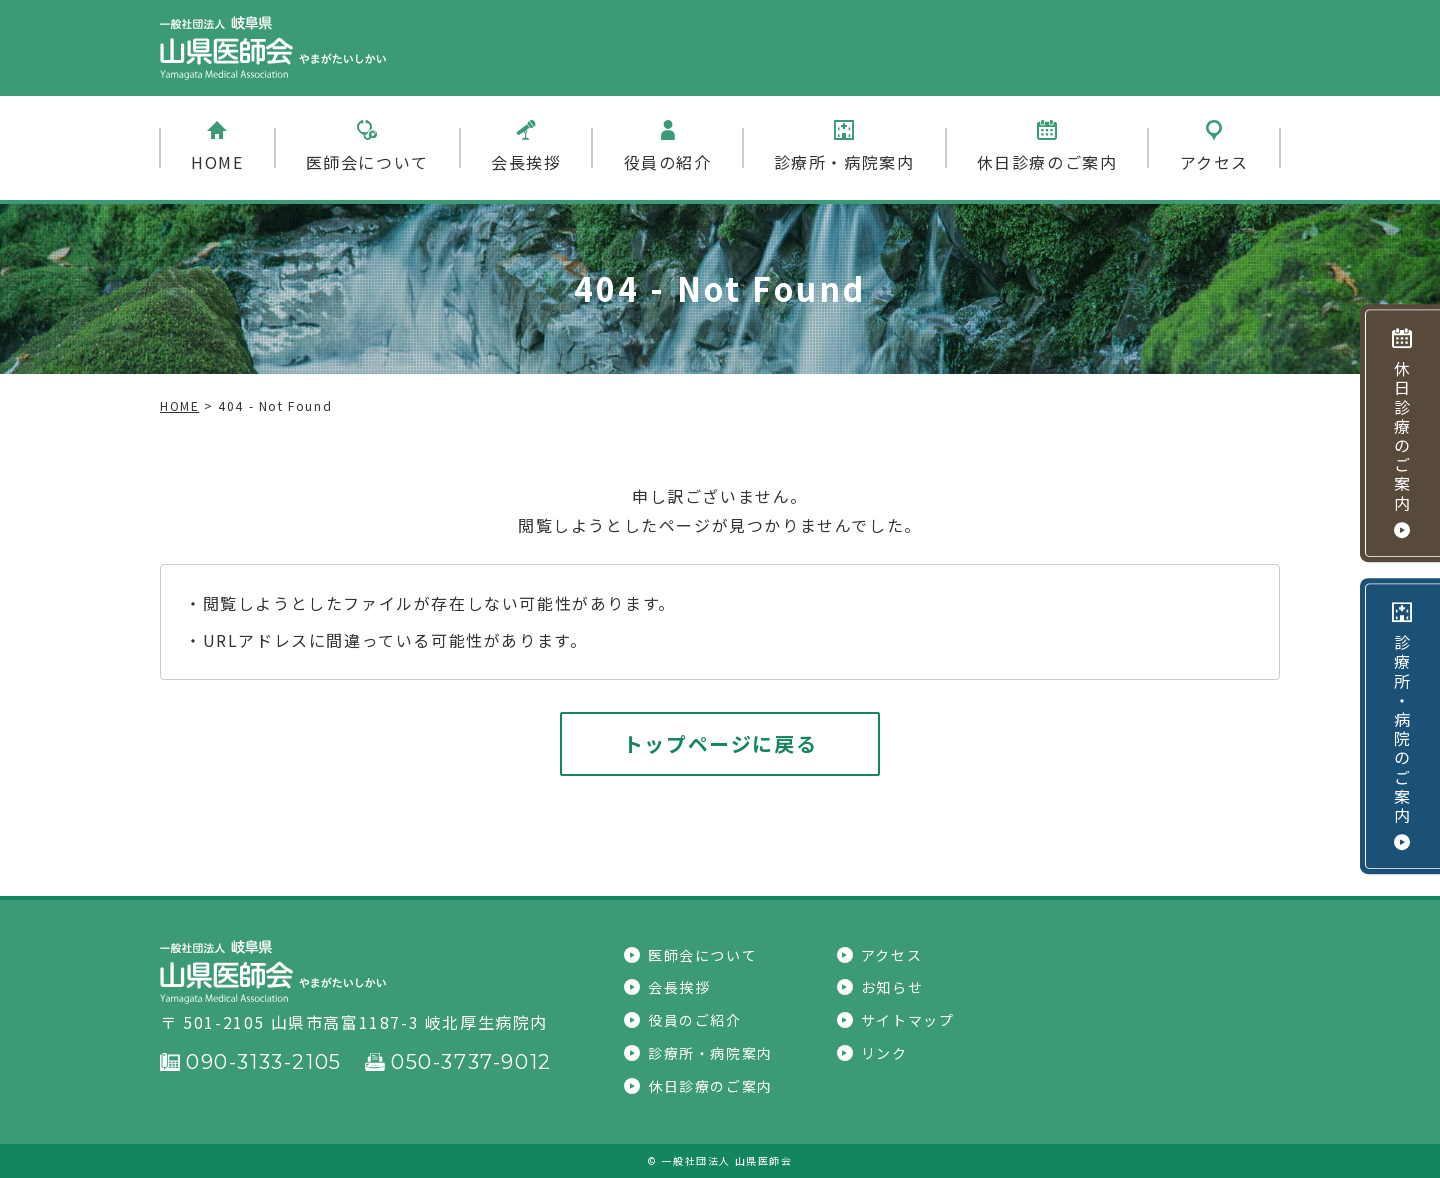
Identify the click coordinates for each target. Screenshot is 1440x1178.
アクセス (1214, 147)
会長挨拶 (526, 147)
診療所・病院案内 (844, 147)
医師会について (367, 147)
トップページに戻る (720, 743)
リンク (872, 1053)
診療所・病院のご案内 (1402, 726)
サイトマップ (896, 1020)
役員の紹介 (668, 147)
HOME (217, 147)
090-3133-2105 (251, 1062)
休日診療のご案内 (1047, 147)
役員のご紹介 (683, 1020)
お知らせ (880, 987)
